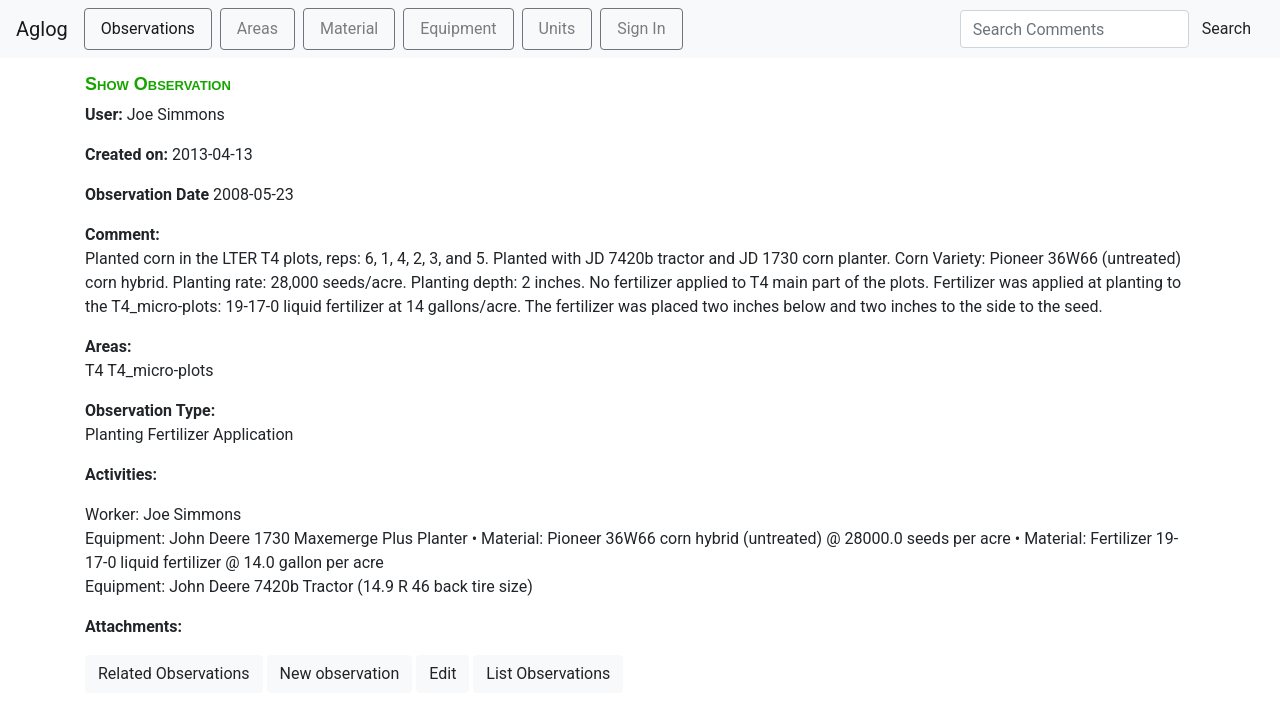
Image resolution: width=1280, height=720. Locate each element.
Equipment (458, 28)
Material (349, 28)
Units (557, 28)
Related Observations (174, 673)
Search (1226, 28)
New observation (340, 673)
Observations (148, 28)
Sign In (641, 28)
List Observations (548, 673)
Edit (442, 673)
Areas (257, 28)
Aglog (42, 29)
